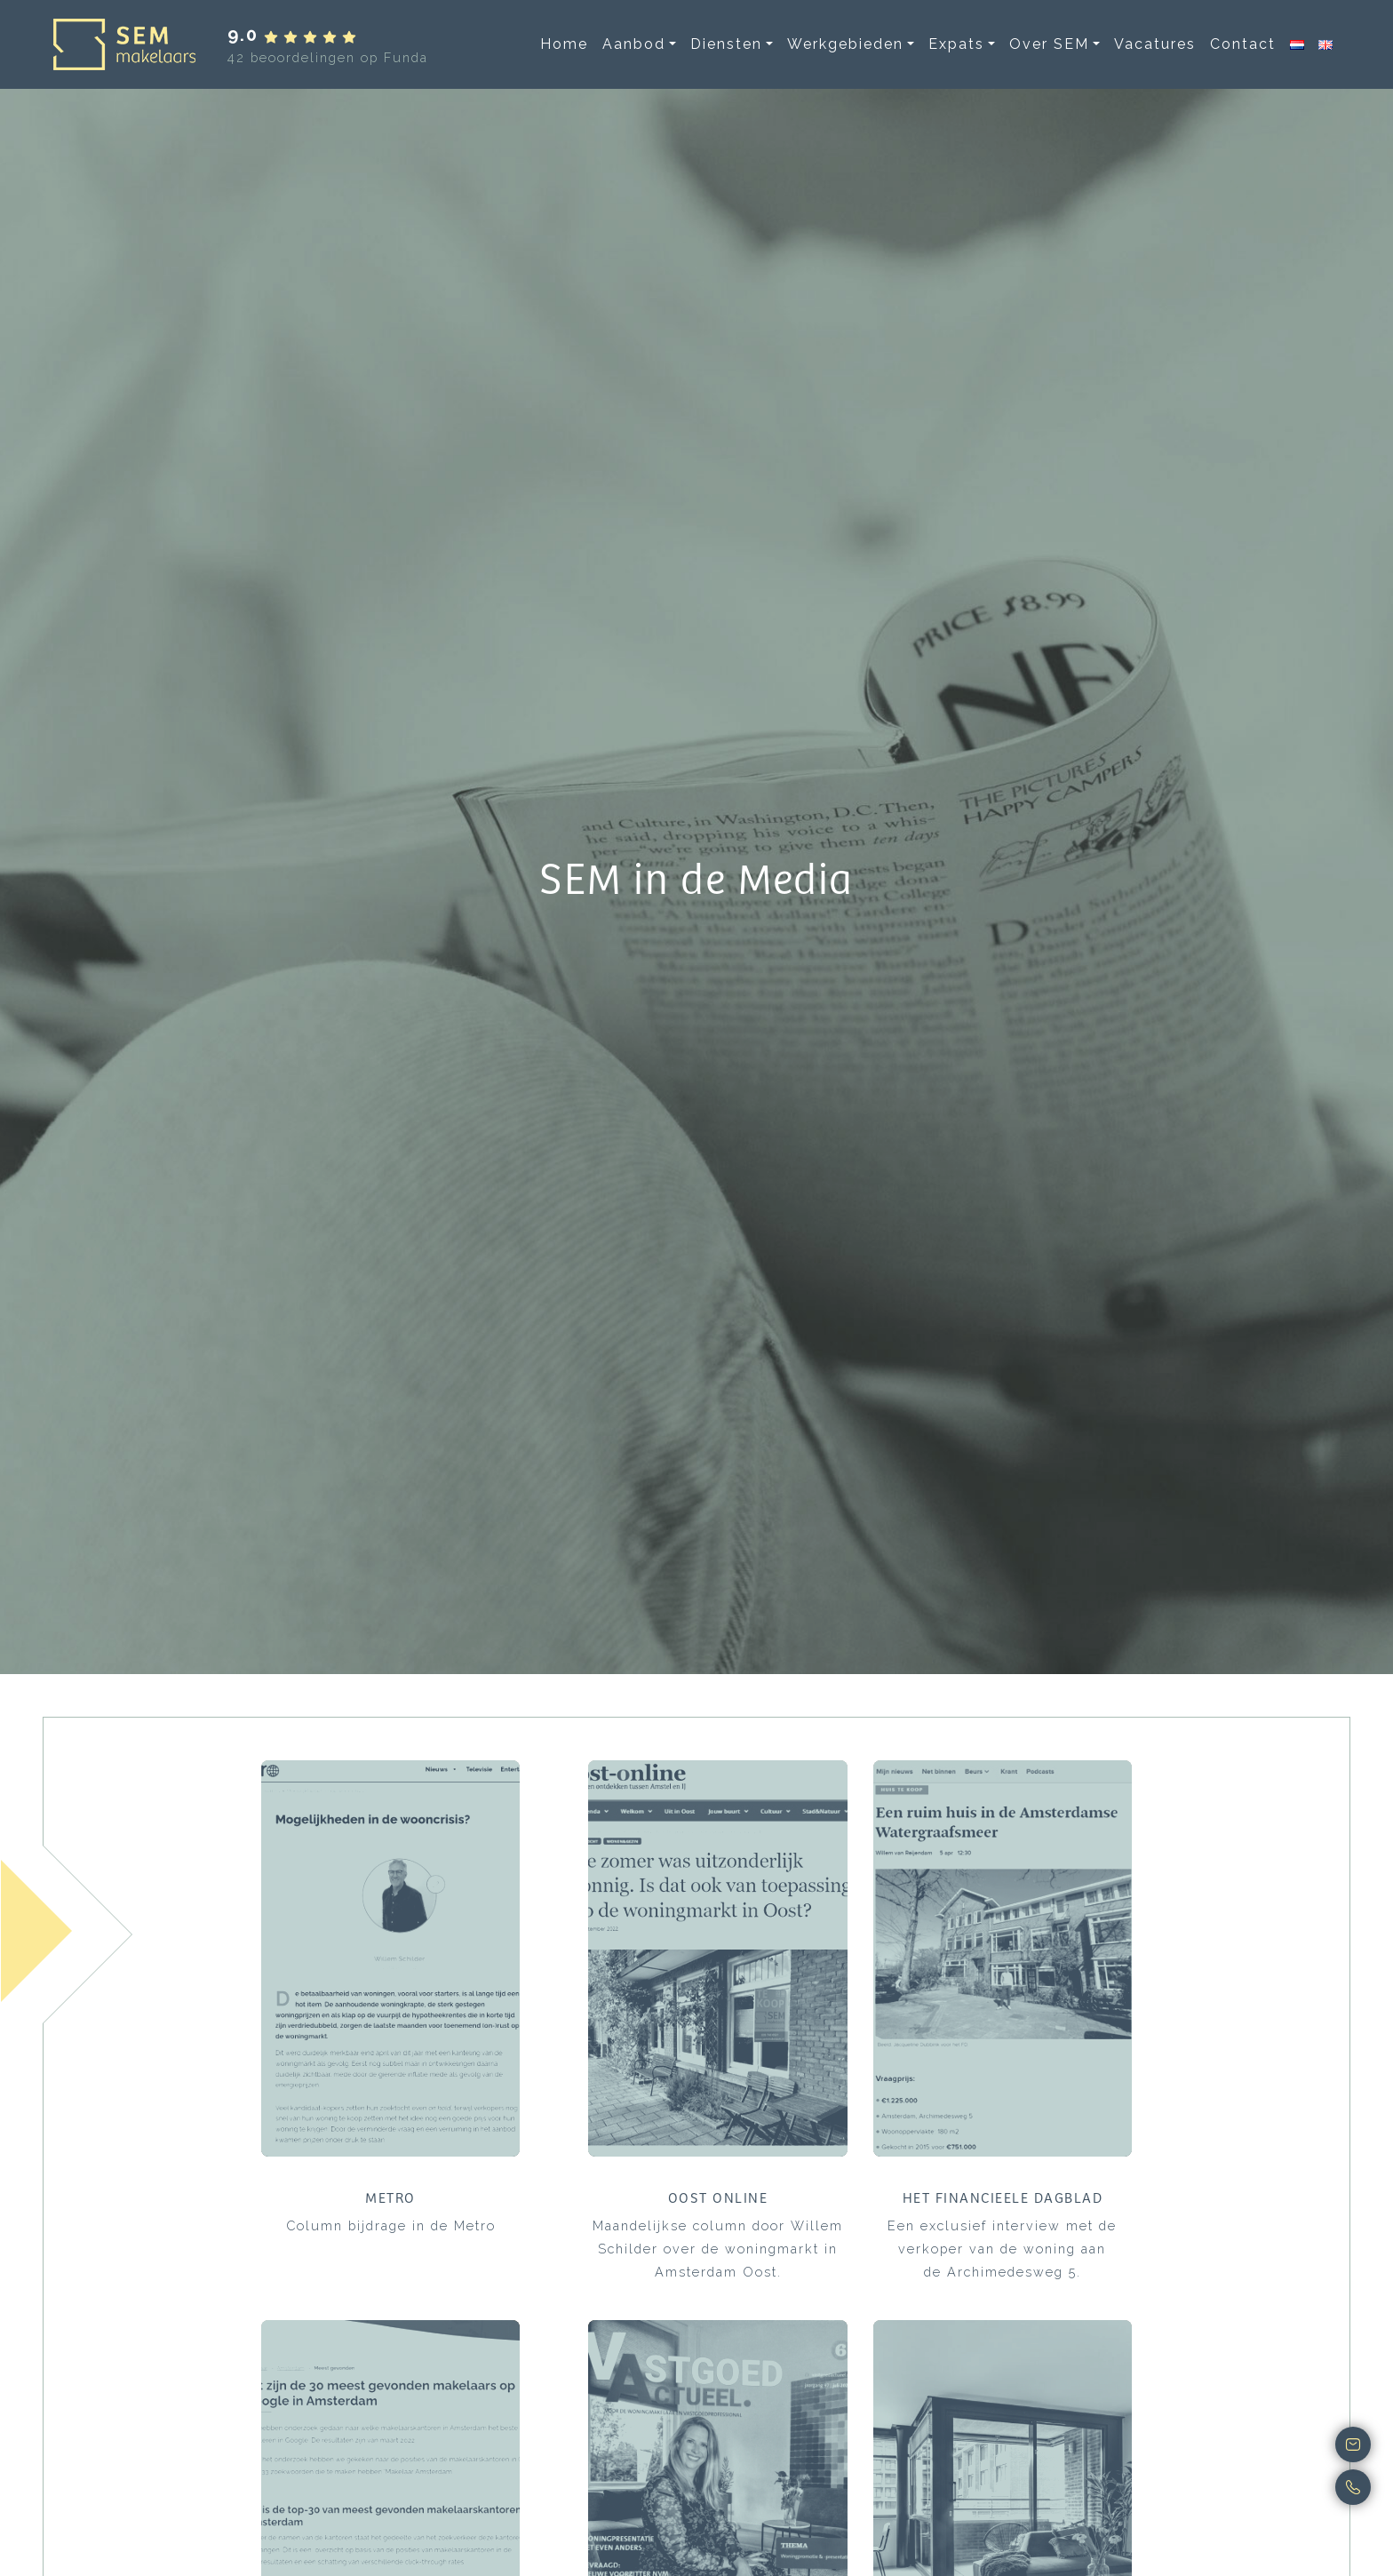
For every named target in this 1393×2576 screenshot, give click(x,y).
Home (564, 44)
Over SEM (1049, 44)
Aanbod (633, 44)
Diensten (726, 44)
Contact (1243, 44)
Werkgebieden (845, 44)
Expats (956, 44)
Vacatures (1155, 44)
